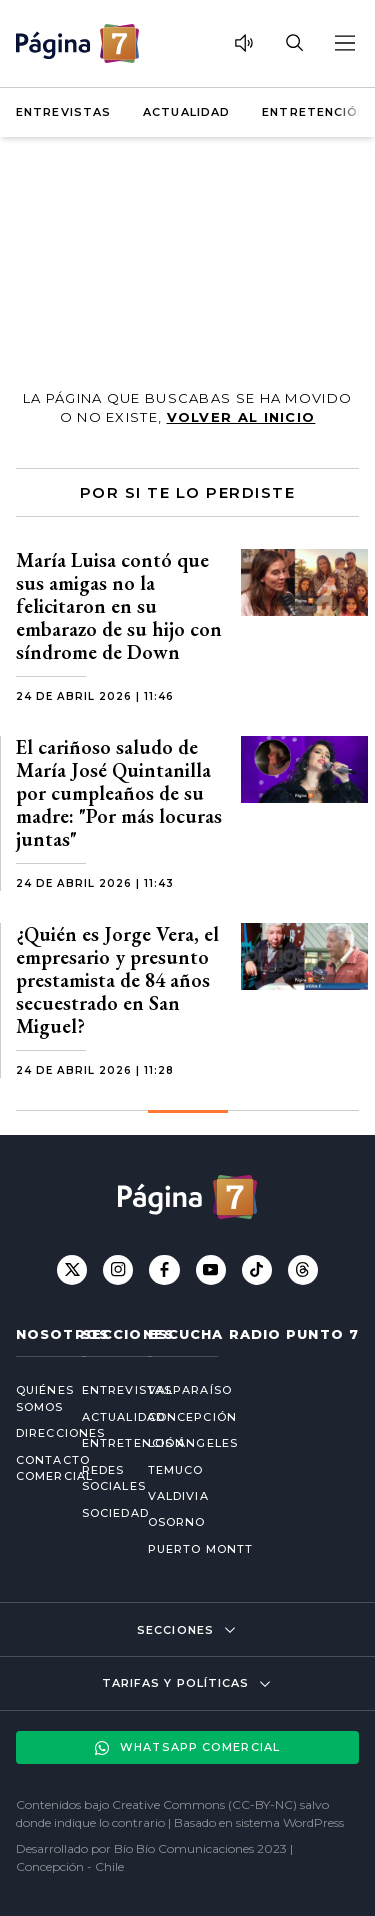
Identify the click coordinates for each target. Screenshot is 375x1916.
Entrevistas (63, 112)
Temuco (176, 1470)
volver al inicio (241, 417)
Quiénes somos (33, 1398)
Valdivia (178, 1496)
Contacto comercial (33, 1468)
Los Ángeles (193, 1443)
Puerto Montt (200, 1549)
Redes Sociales (99, 1478)
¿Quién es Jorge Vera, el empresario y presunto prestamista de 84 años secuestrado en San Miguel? (117, 980)
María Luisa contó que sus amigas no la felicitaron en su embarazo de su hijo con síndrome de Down (119, 606)
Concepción (192, 1417)
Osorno (177, 1522)
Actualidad (186, 112)
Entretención (314, 112)
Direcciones (33, 1433)
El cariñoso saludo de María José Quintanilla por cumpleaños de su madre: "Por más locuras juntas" (119, 793)
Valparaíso (190, 1390)
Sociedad (99, 1513)
